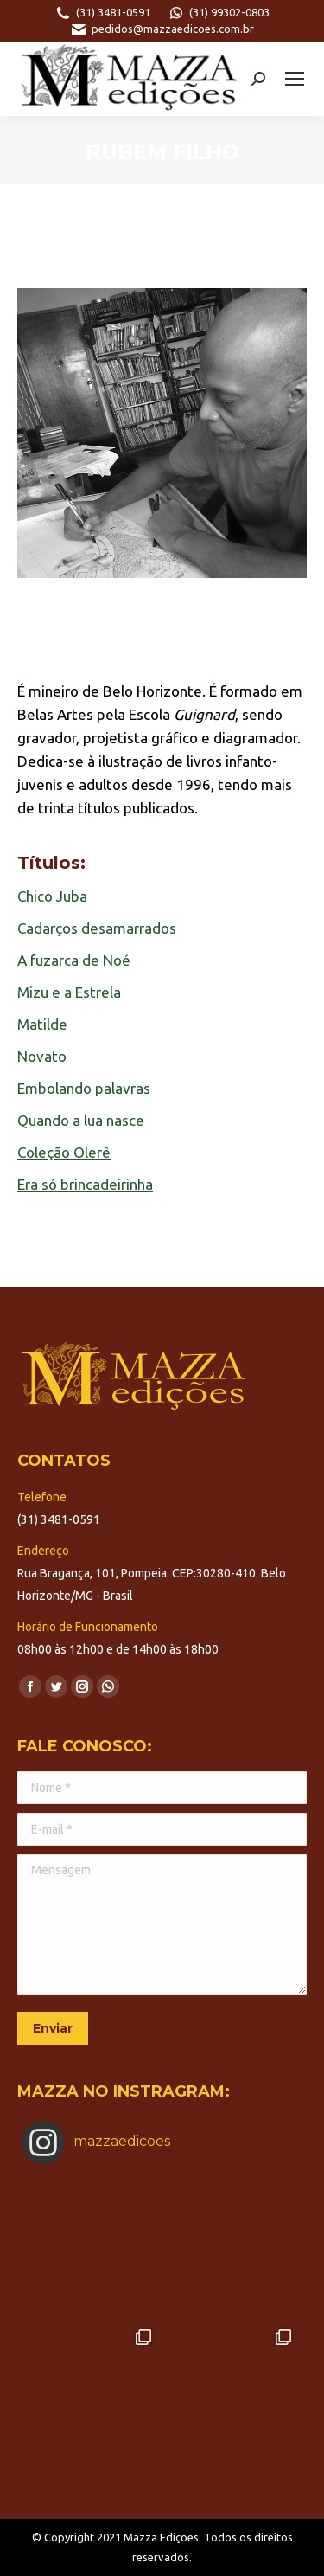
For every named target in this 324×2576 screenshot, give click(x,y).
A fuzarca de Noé (73, 960)
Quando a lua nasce (80, 1120)
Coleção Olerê (64, 1152)
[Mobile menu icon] (295, 79)
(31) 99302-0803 (219, 13)
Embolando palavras (83, 1088)
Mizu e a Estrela (69, 992)
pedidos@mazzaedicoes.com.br (162, 29)
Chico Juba (52, 896)
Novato (42, 1056)
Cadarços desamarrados (96, 928)
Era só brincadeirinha (85, 1184)
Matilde (42, 1024)
